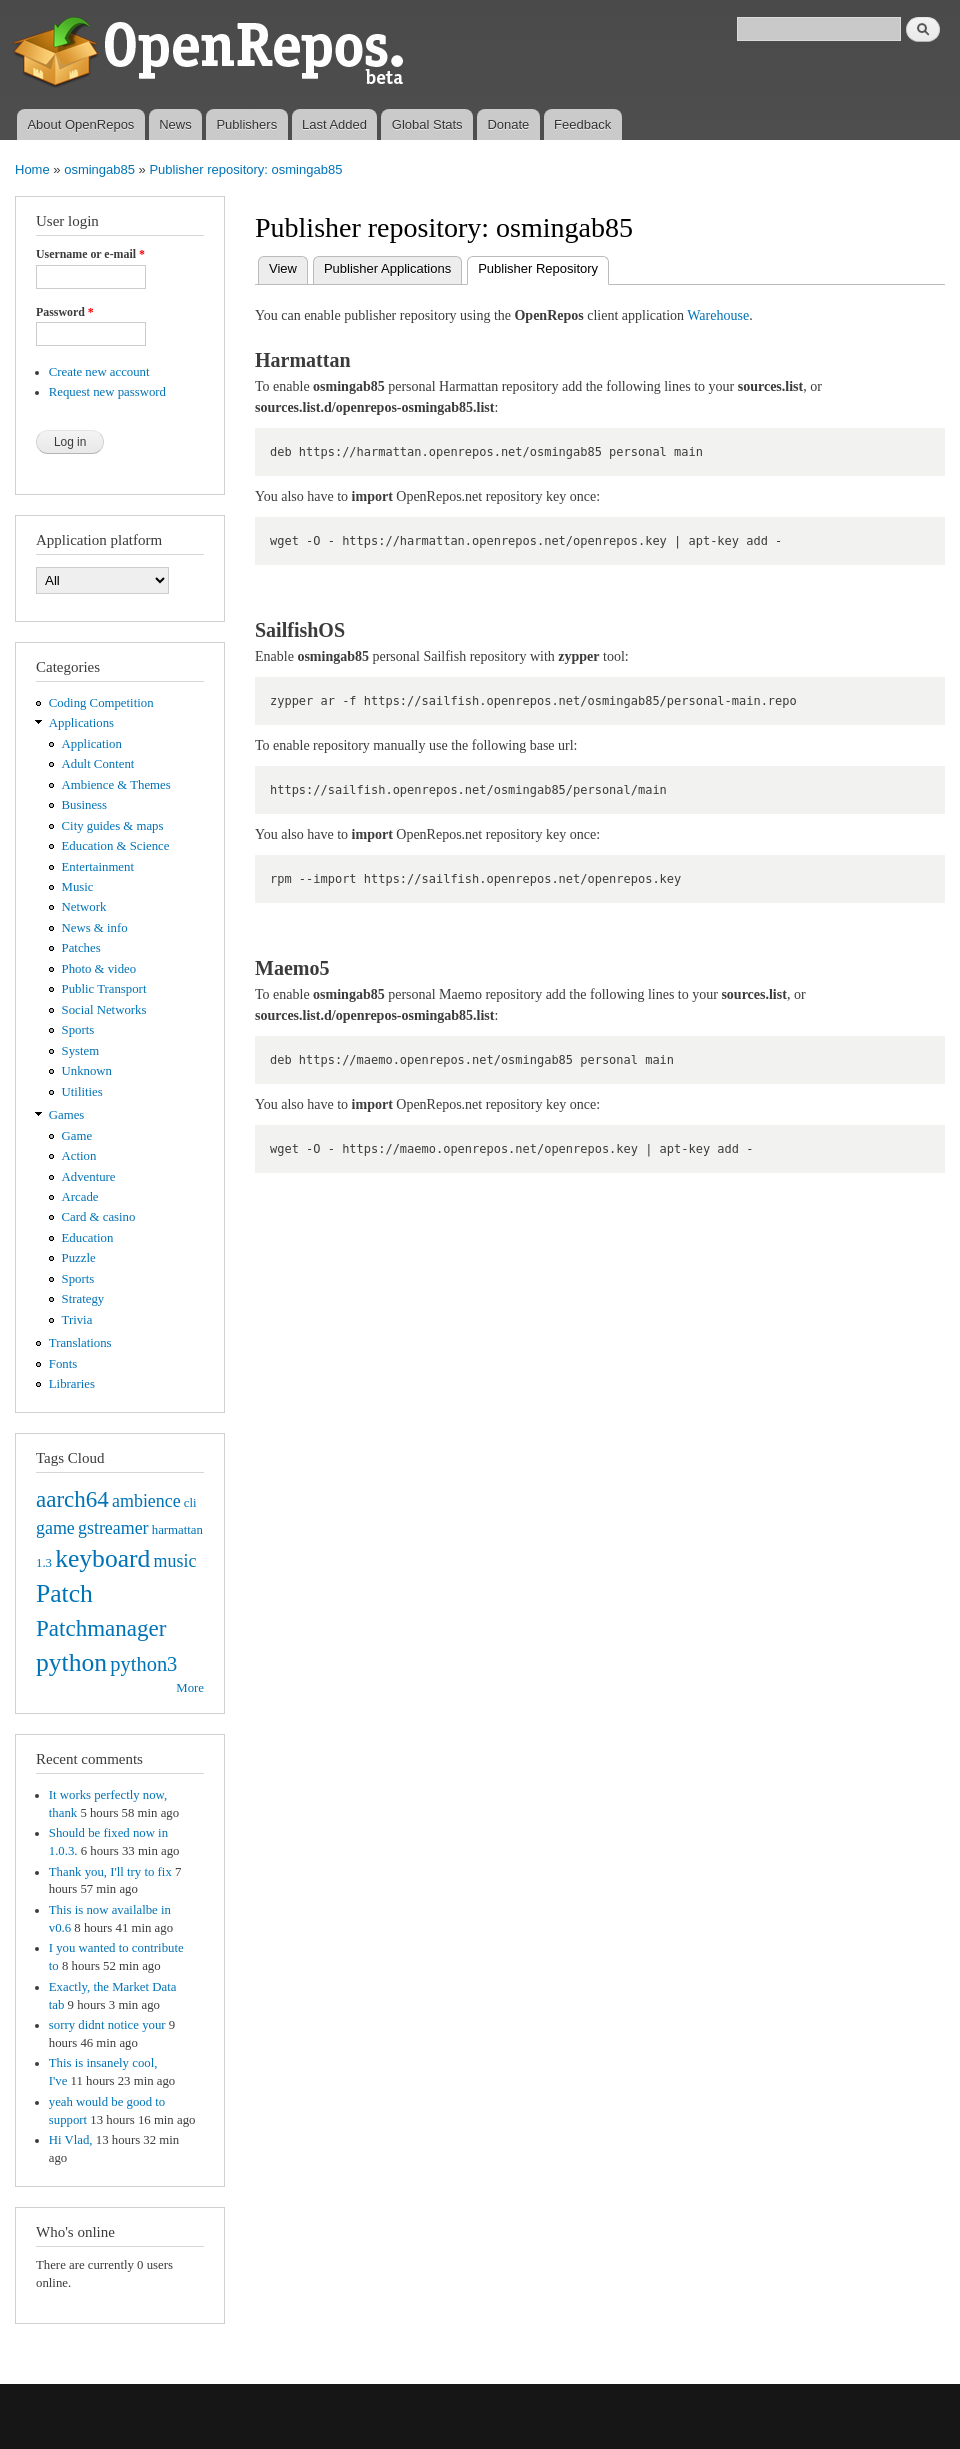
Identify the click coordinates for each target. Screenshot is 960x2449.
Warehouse (718, 315)
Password (65, 312)
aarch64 (72, 1499)
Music (78, 887)
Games (67, 1115)
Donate (508, 124)
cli (190, 1503)
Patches (81, 948)
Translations (80, 1343)
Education (88, 1238)
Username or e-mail (90, 254)
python (71, 1662)
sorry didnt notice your (107, 2025)
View (283, 268)
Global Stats (427, 124)
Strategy (83, 1299)
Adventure (89, 1177)
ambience (146, 1501)
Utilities (82, 1092)
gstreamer (113, 1528)
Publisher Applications (387, 268)
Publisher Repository (543, 266)
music (175, 1561)
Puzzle (79, 1258)
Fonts (63, 1364)
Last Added (334, 124)
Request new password (107, 392)
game (55, 1528)
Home (32, 169)
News (175, 124)
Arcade (80, 1197)
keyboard (102, 1558)
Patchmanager (101, 1628)
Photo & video (99, 969)
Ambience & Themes (116, 785)
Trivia (77, 1320)
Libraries (72, 1384)
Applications (81, 723)
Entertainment (98, 867)
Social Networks (104, 1010)
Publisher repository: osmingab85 (245, 169)
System (81, 1051)
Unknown (87, 1071)
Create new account (99, 372)
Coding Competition (101, 703)
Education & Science (116, 846)
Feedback (582, 124)
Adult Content (98, 764)
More (190, 1688)
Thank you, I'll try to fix (110, 1872)
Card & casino (99, 1217)
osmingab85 (99, 169)
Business (84, 805)
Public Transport (104, 989)
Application (92, 744)
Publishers (246, 124)
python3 (143, 1664)
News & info (95, 928)
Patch (64, 1593)
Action (79, 1156)
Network (84, 907)
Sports (78, 1030)
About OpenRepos (80, 124)
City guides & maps (113, 826)
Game (77, 1136)
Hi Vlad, (71, 2140)
